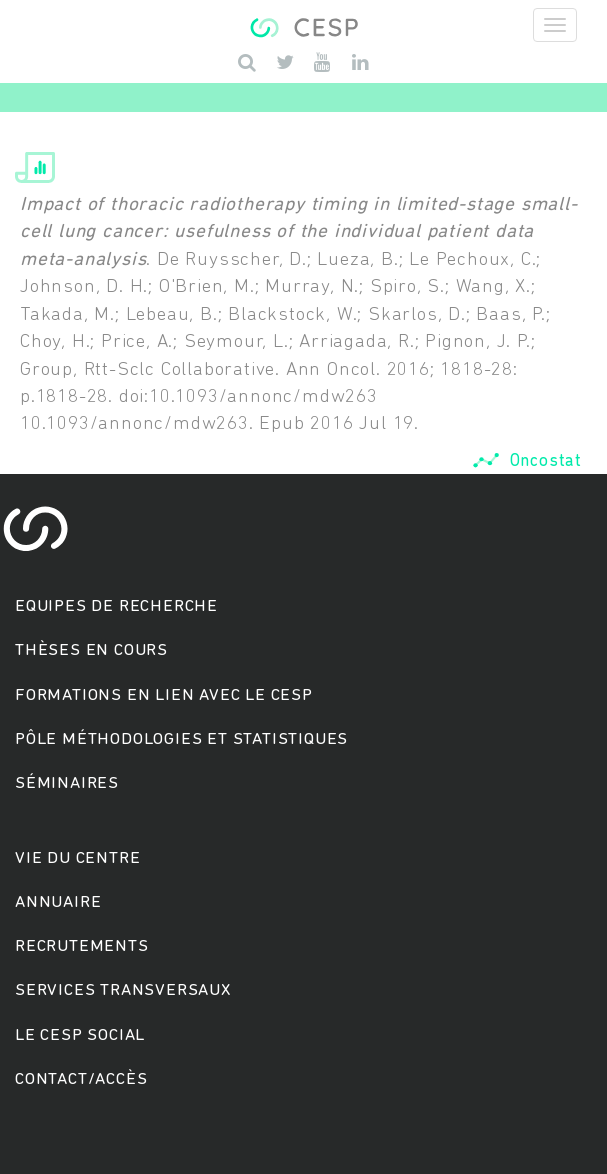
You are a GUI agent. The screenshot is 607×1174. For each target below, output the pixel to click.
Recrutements (82, 946)
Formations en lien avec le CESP (164, 695)
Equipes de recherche (116, 606)
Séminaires (67, 783)
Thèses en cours (91, 650)
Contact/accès (81, 1079)
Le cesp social (80, 1035)
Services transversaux (123, 990)
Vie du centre (77, 858)
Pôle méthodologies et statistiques (181, 739)
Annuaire (58, 902)
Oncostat (527, 461)
